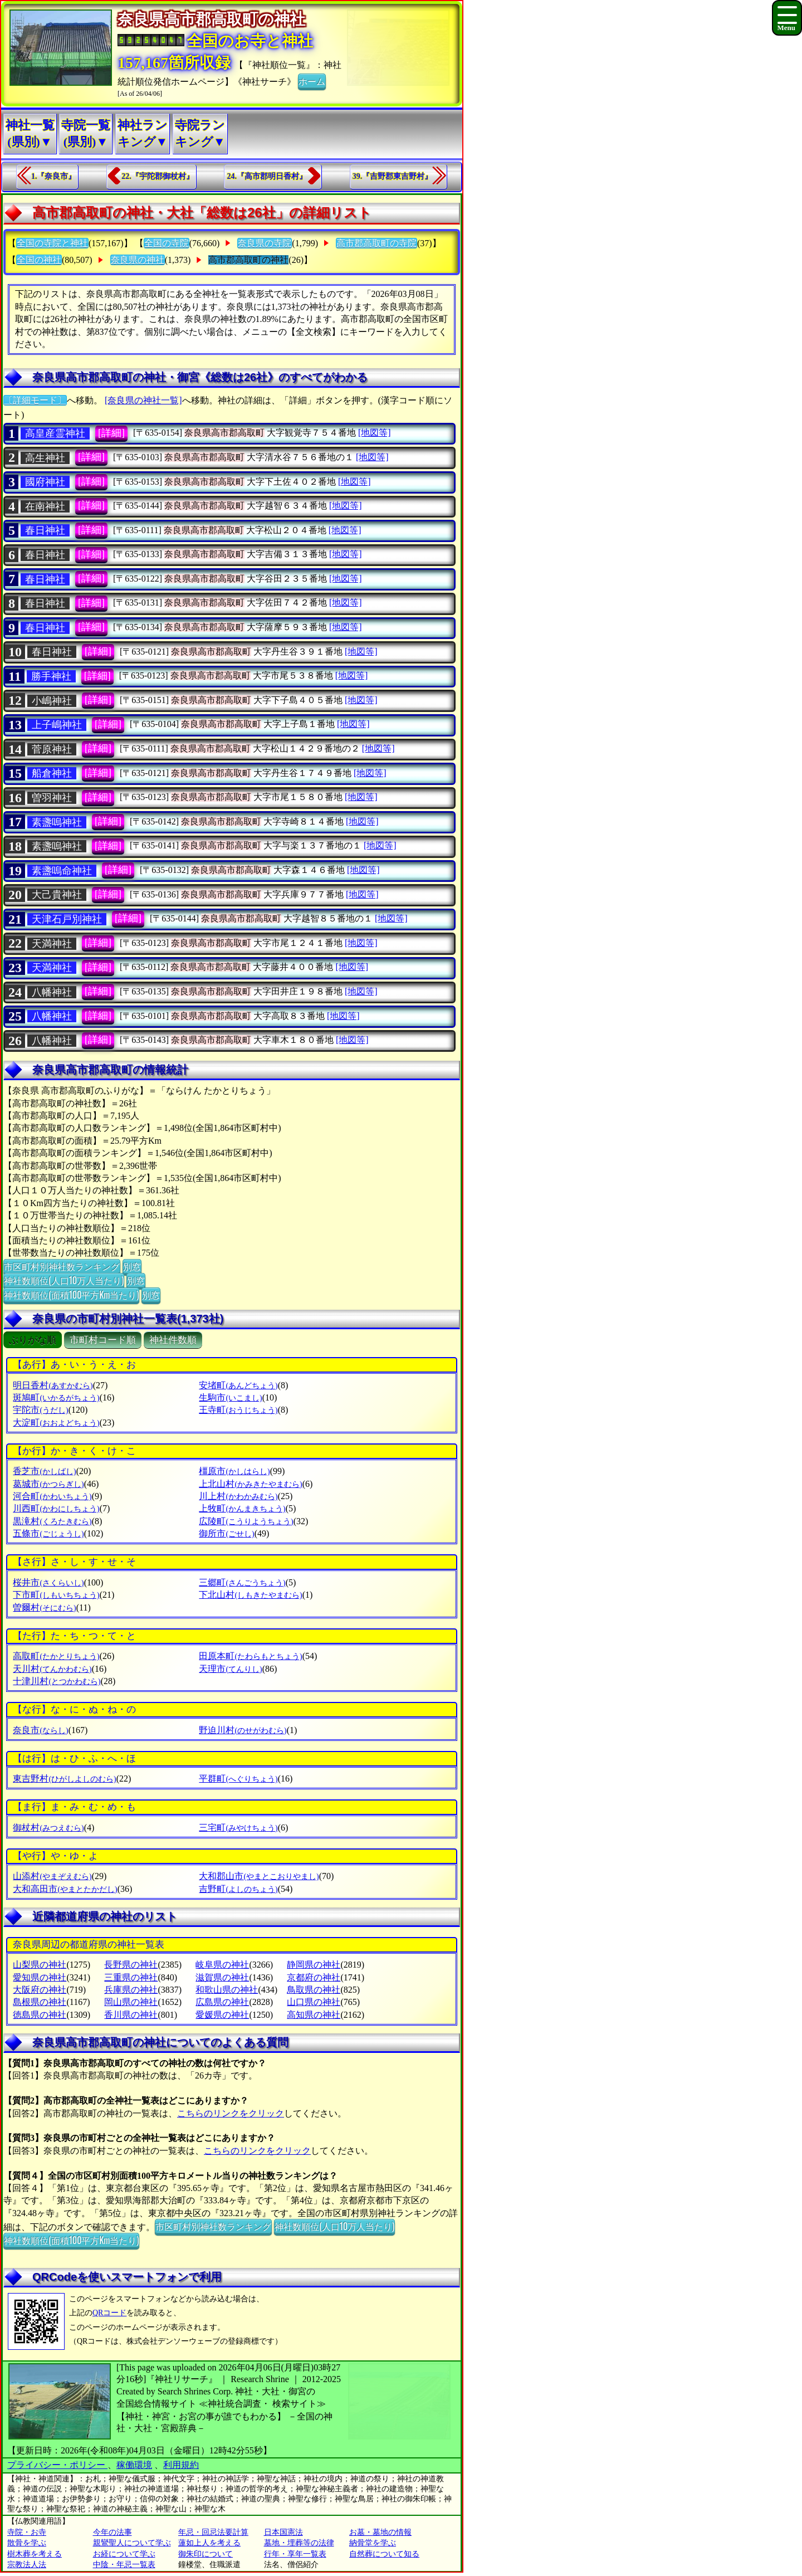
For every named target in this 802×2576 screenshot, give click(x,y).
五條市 (48, 1533)
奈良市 (40, 1730)
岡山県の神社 (131, 2002)
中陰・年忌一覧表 (124, 2564)
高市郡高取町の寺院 (376, 243)
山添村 (52, 1876)
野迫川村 (242, 1730)
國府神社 (45, 481)
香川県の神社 (131, 2014)
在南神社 (45, 506)
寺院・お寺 (26, 2532)
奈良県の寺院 (264, 243)
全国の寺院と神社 (52, 243)
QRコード (109, 2313)
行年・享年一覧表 (295, 2554)
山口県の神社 (313, 2002)
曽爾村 (44, 1607)
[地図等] (374, 432)
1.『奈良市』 (53, 176)
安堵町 (238, 1385)
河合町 (52, 1496)
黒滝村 (52, 1521)
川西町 (56, 1508)
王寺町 (238, 1409)
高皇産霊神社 (55, 433)
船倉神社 (52, 773)
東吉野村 (64, 1778)
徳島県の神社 (39, 2014)
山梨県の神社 (39, 1964)
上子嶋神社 (57, 724)
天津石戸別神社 (67, 919)
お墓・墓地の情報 (380, 2532)
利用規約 (181, 2465)
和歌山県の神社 (226, 1989)
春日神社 (45, 530)
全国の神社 (39, 260)
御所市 (226, 1533)
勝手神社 (51, 676)
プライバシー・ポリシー (57, 2465)
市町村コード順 (103, 1340)
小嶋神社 (52, 700)
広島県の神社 (222, 2002)
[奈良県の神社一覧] (143, 400)
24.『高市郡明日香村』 (267, 176)
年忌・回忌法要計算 (213, 2532)
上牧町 (242, 1508)
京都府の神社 (313, 1977)
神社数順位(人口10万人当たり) (64, 1280)
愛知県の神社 (39, 1977)
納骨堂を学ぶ (372, 2543)
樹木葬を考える (34, 2554)
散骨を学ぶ (26, 2543)
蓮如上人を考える (209, 2543)
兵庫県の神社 (131, 1989)
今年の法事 (112, 2532)
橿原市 (234, 1471)
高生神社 (45, 458)
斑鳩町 (56, 1397)
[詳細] (111, 432)
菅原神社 (52, 749)
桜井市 (48, 1582)
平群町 (238, 1778)
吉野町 (238, 1889)
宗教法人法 (26, 2564)
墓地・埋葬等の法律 (299, 2543)
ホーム (312, 80)
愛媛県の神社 (222, 2014)
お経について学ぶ (124, 2554)
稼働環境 (134, 2465)
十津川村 (56, 1681)
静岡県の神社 (313, 1964)
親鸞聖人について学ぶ (132, 2543)
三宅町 (238, 1827)
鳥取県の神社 (313, 1989)
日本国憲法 (283, 2532)
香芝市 (44, 1471)
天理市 (230, 1669)
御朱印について (205, 2554)
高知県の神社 (313, 2014)
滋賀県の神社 (222, 1977)
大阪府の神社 (39, 1989)
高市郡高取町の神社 (248, 260)
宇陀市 (40, 1409)
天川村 (52, 1669)
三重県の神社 (131, 1977)
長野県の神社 (131, 1964)
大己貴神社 (57, 894)
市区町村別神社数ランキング (62, 1266)
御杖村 (48, 1827)
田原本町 (250, 1656)
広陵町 (246, 1521)
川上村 (238, 1496)
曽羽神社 (52, 797)
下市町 (56, 1594)
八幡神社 (52, 992)
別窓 (132, 1266)
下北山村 (250, 1594)
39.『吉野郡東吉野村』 (393, 176)
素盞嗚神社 (57, 822)
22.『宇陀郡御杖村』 (157, 176)
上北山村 (250, 1484)
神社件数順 (173, 1340)
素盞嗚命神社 (62, 870)
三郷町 (242, 1582)
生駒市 (230, 1397)
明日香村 (52, 1385)
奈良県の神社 (137, 260)
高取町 (56, 1656)
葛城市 (48, 1484)
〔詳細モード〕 (35, 400)
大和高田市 (65, 1889)
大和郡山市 (259, 1876)
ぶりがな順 (32, 1340)
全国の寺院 (166, 243)
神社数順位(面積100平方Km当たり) (71, 1294)
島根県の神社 (39, 2002)
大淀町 (56, 1422)
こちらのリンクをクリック (230, 2113)
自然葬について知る (384, 2554)
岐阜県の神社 (222, 1964)
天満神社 (52, 943)
